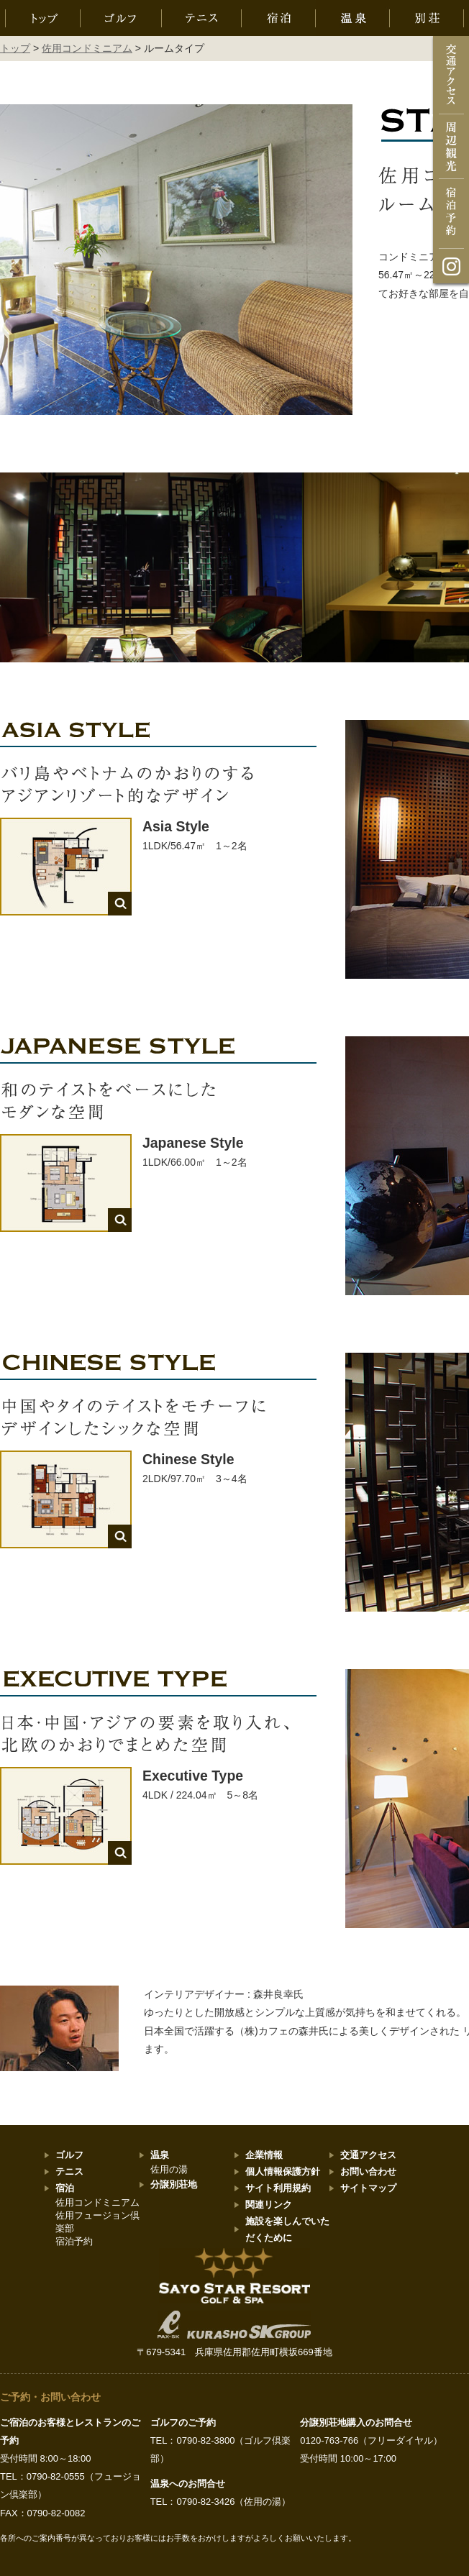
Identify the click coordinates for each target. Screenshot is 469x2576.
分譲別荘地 (173, 2184)
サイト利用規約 (278, 2188)
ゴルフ (69, 2155)
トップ (15, 48)
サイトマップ (368, 2188)
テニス (69, 2171)
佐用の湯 (169, 2169)
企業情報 (264, 2155)
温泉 (159, 2155)
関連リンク (268, 2204)
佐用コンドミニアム (87, 48)
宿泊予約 (74, 2241)
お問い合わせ (368, 2171)
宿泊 (64, 2188)
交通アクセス (368, 2155)
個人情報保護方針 (282, 2171)
